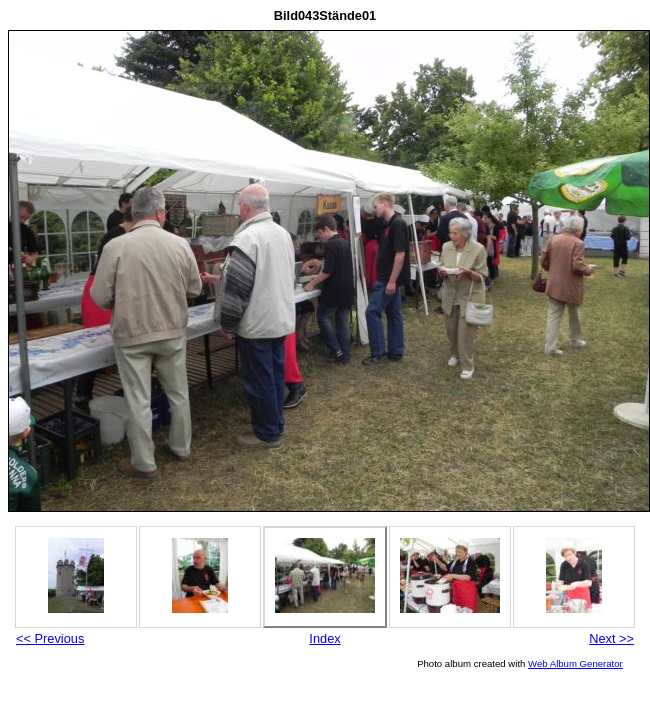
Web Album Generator (575, 663)
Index (324, 638)
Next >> (611, 638)
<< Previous (50, 638)
